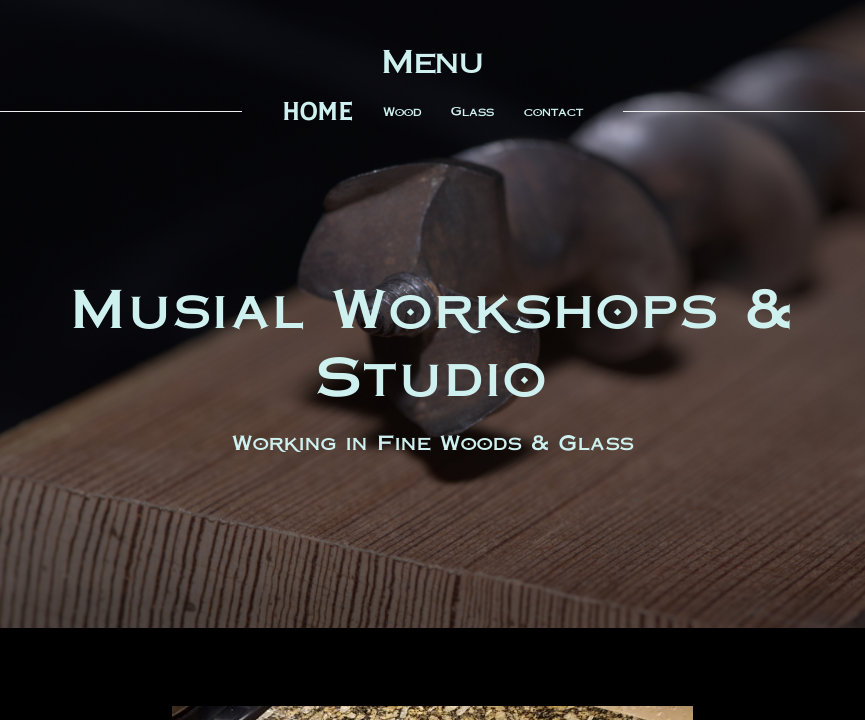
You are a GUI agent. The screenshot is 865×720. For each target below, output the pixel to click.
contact (553, 111)
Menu (432, 61)
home (317, 111)
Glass (472, 111)
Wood (402, 111)
